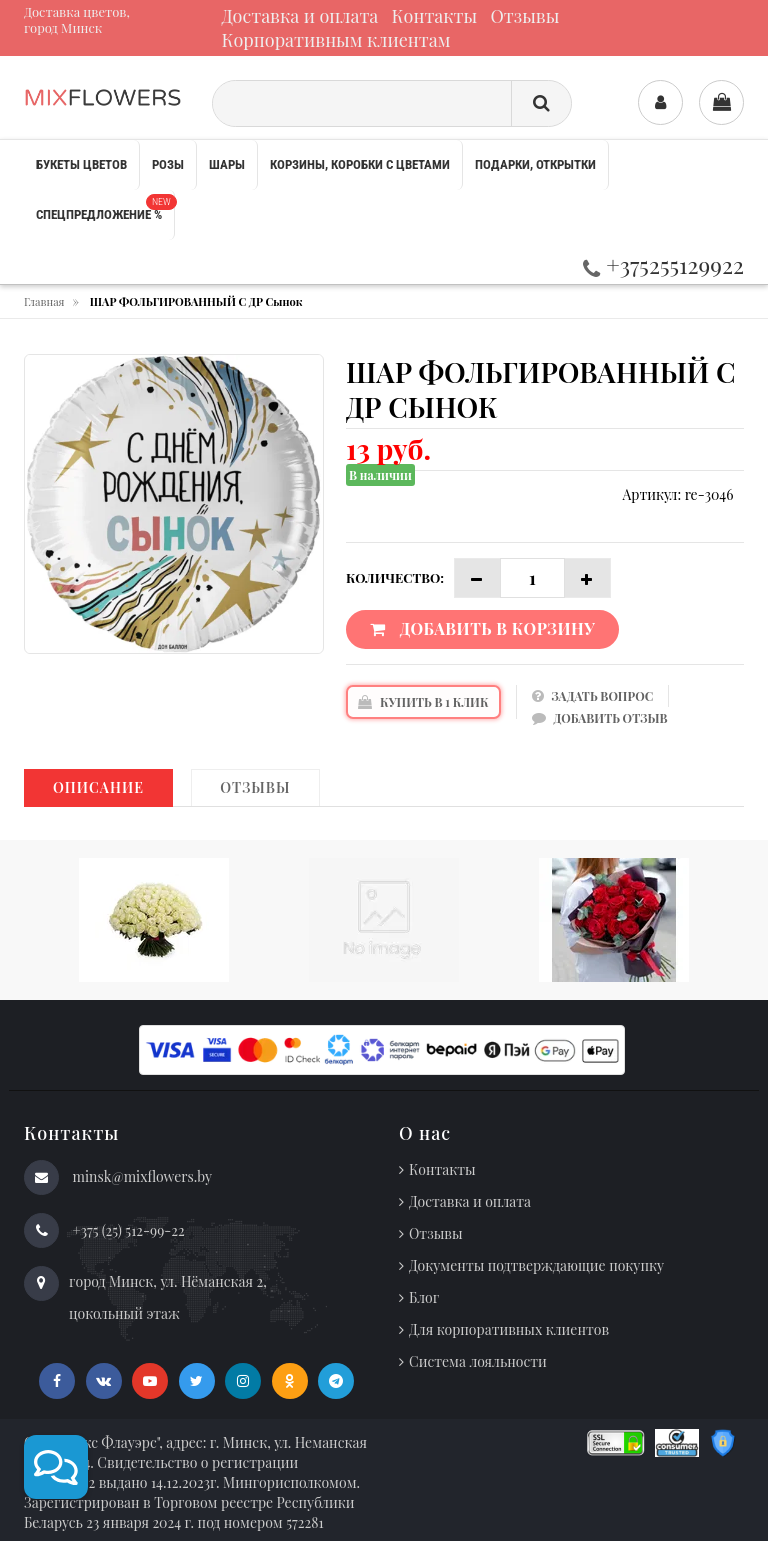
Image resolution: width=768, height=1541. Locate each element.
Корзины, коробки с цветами (360, 164)
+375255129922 (663, 264)
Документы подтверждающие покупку (536, 1265)
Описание (98, 787)
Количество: (395, 577)
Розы (168, 164)
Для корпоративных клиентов (509, 1329)
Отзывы (525, 16)
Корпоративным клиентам (336, 40)
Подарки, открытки (535, 164)
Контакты (435, 16)
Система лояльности (478, 1361)
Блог (424, 1297)
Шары (227, 164)
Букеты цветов (81, 164)
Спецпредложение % (105, 208)
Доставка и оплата (300, 16)
